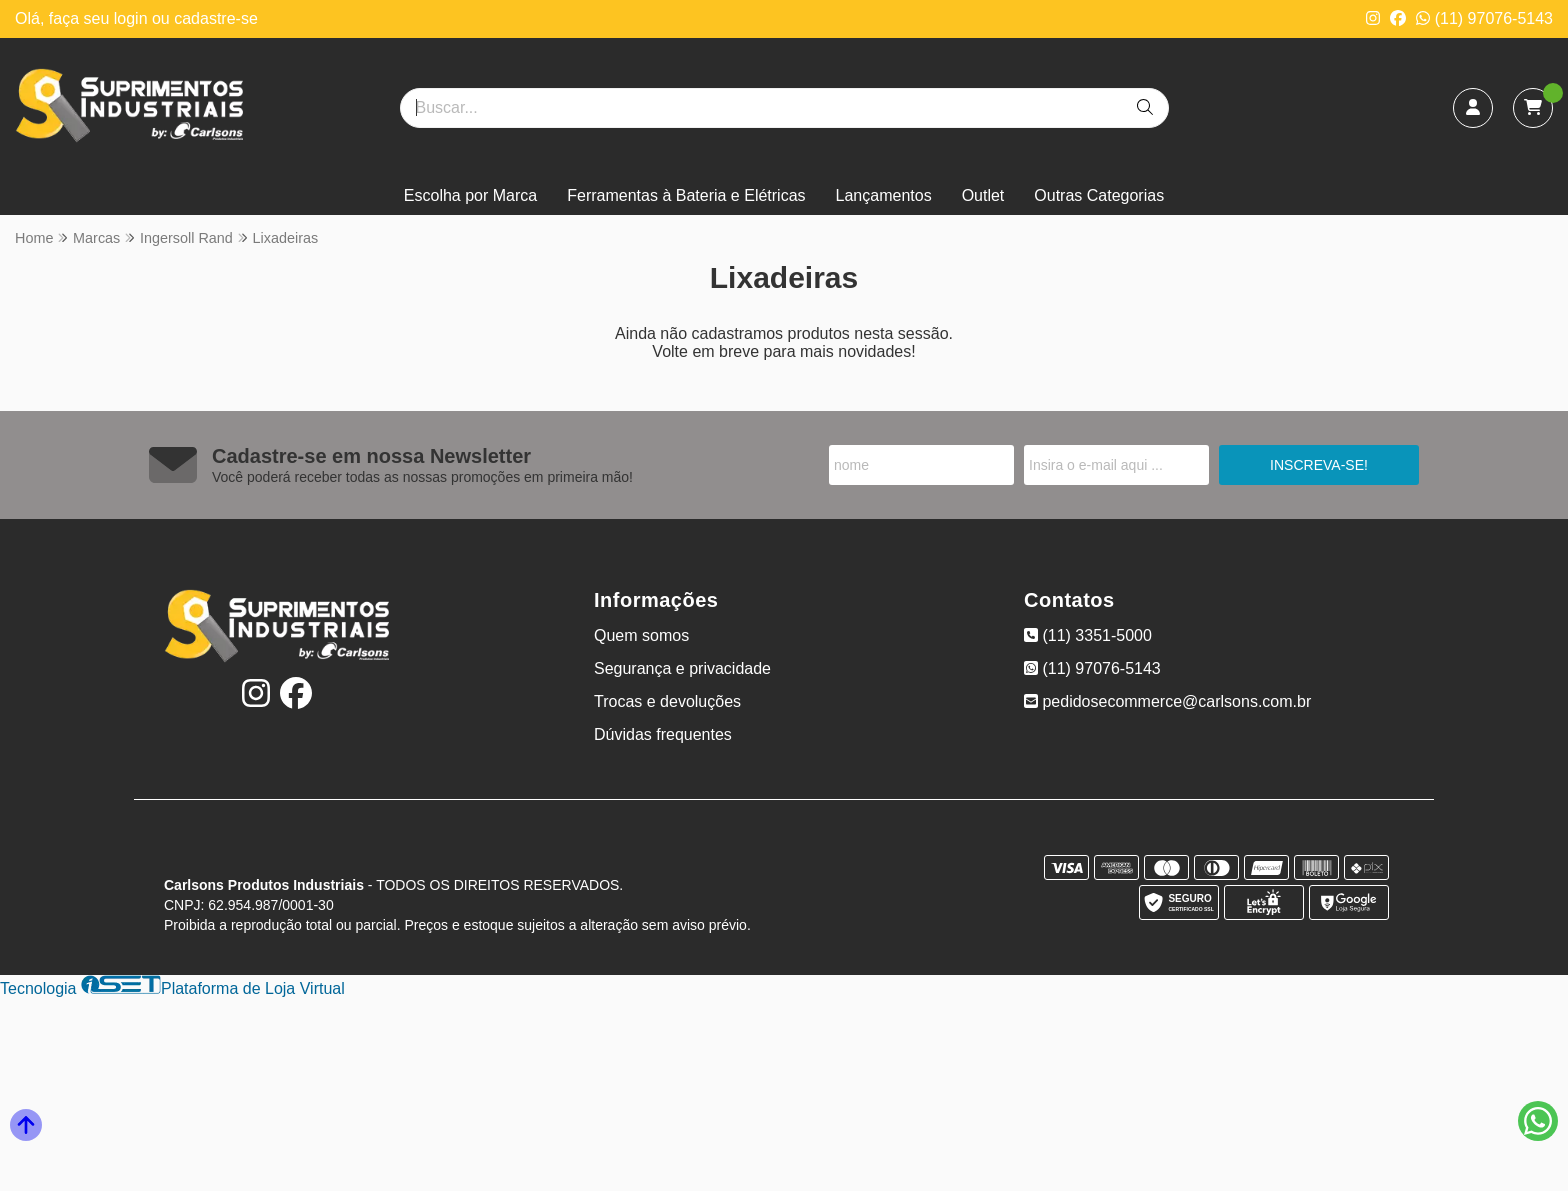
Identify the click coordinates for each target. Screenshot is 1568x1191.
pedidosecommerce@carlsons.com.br (1167, 701)
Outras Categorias (1099, 195)
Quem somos (641, 635)
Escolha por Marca (470, 195)
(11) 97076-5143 (1484, 18)
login (133, 18)
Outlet (983, 195)
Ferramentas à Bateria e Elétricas (686, 195)
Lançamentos (884, 195)
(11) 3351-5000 (1088, 635)
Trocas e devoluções (667, 701)
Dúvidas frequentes (663, 734)
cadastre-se (216, 18)
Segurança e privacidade (682, 668)
